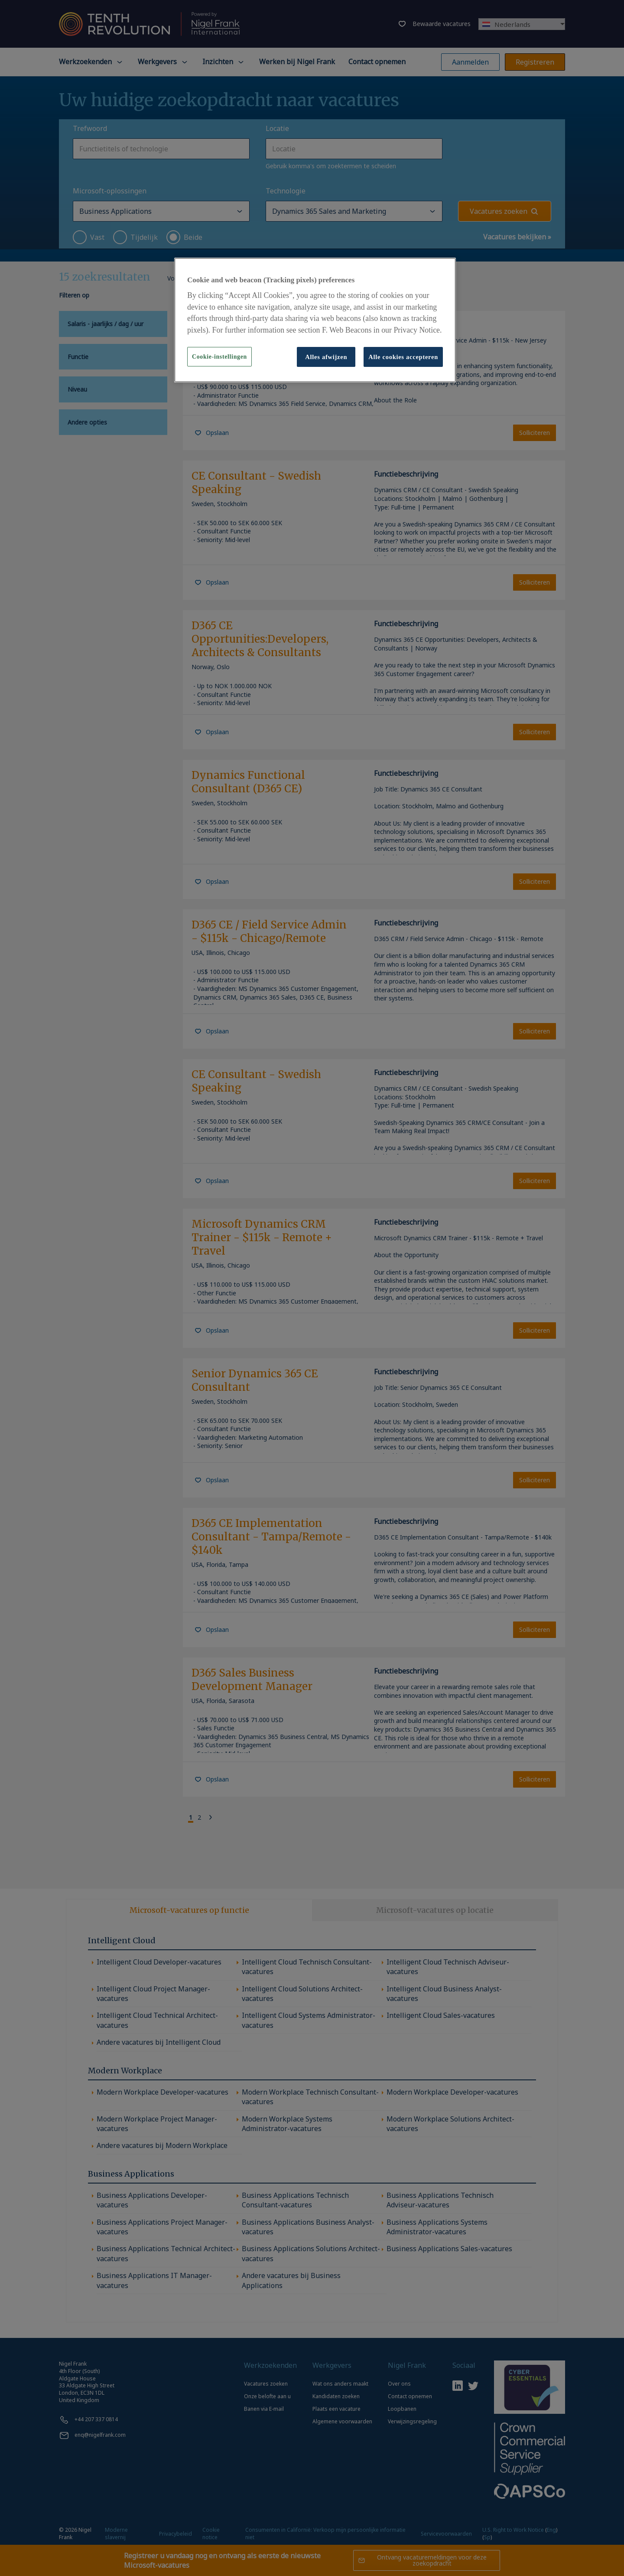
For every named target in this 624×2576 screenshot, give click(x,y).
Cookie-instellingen (219, 356)
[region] (315, 320)
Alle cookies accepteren (403, 356)
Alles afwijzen (326, 356)
